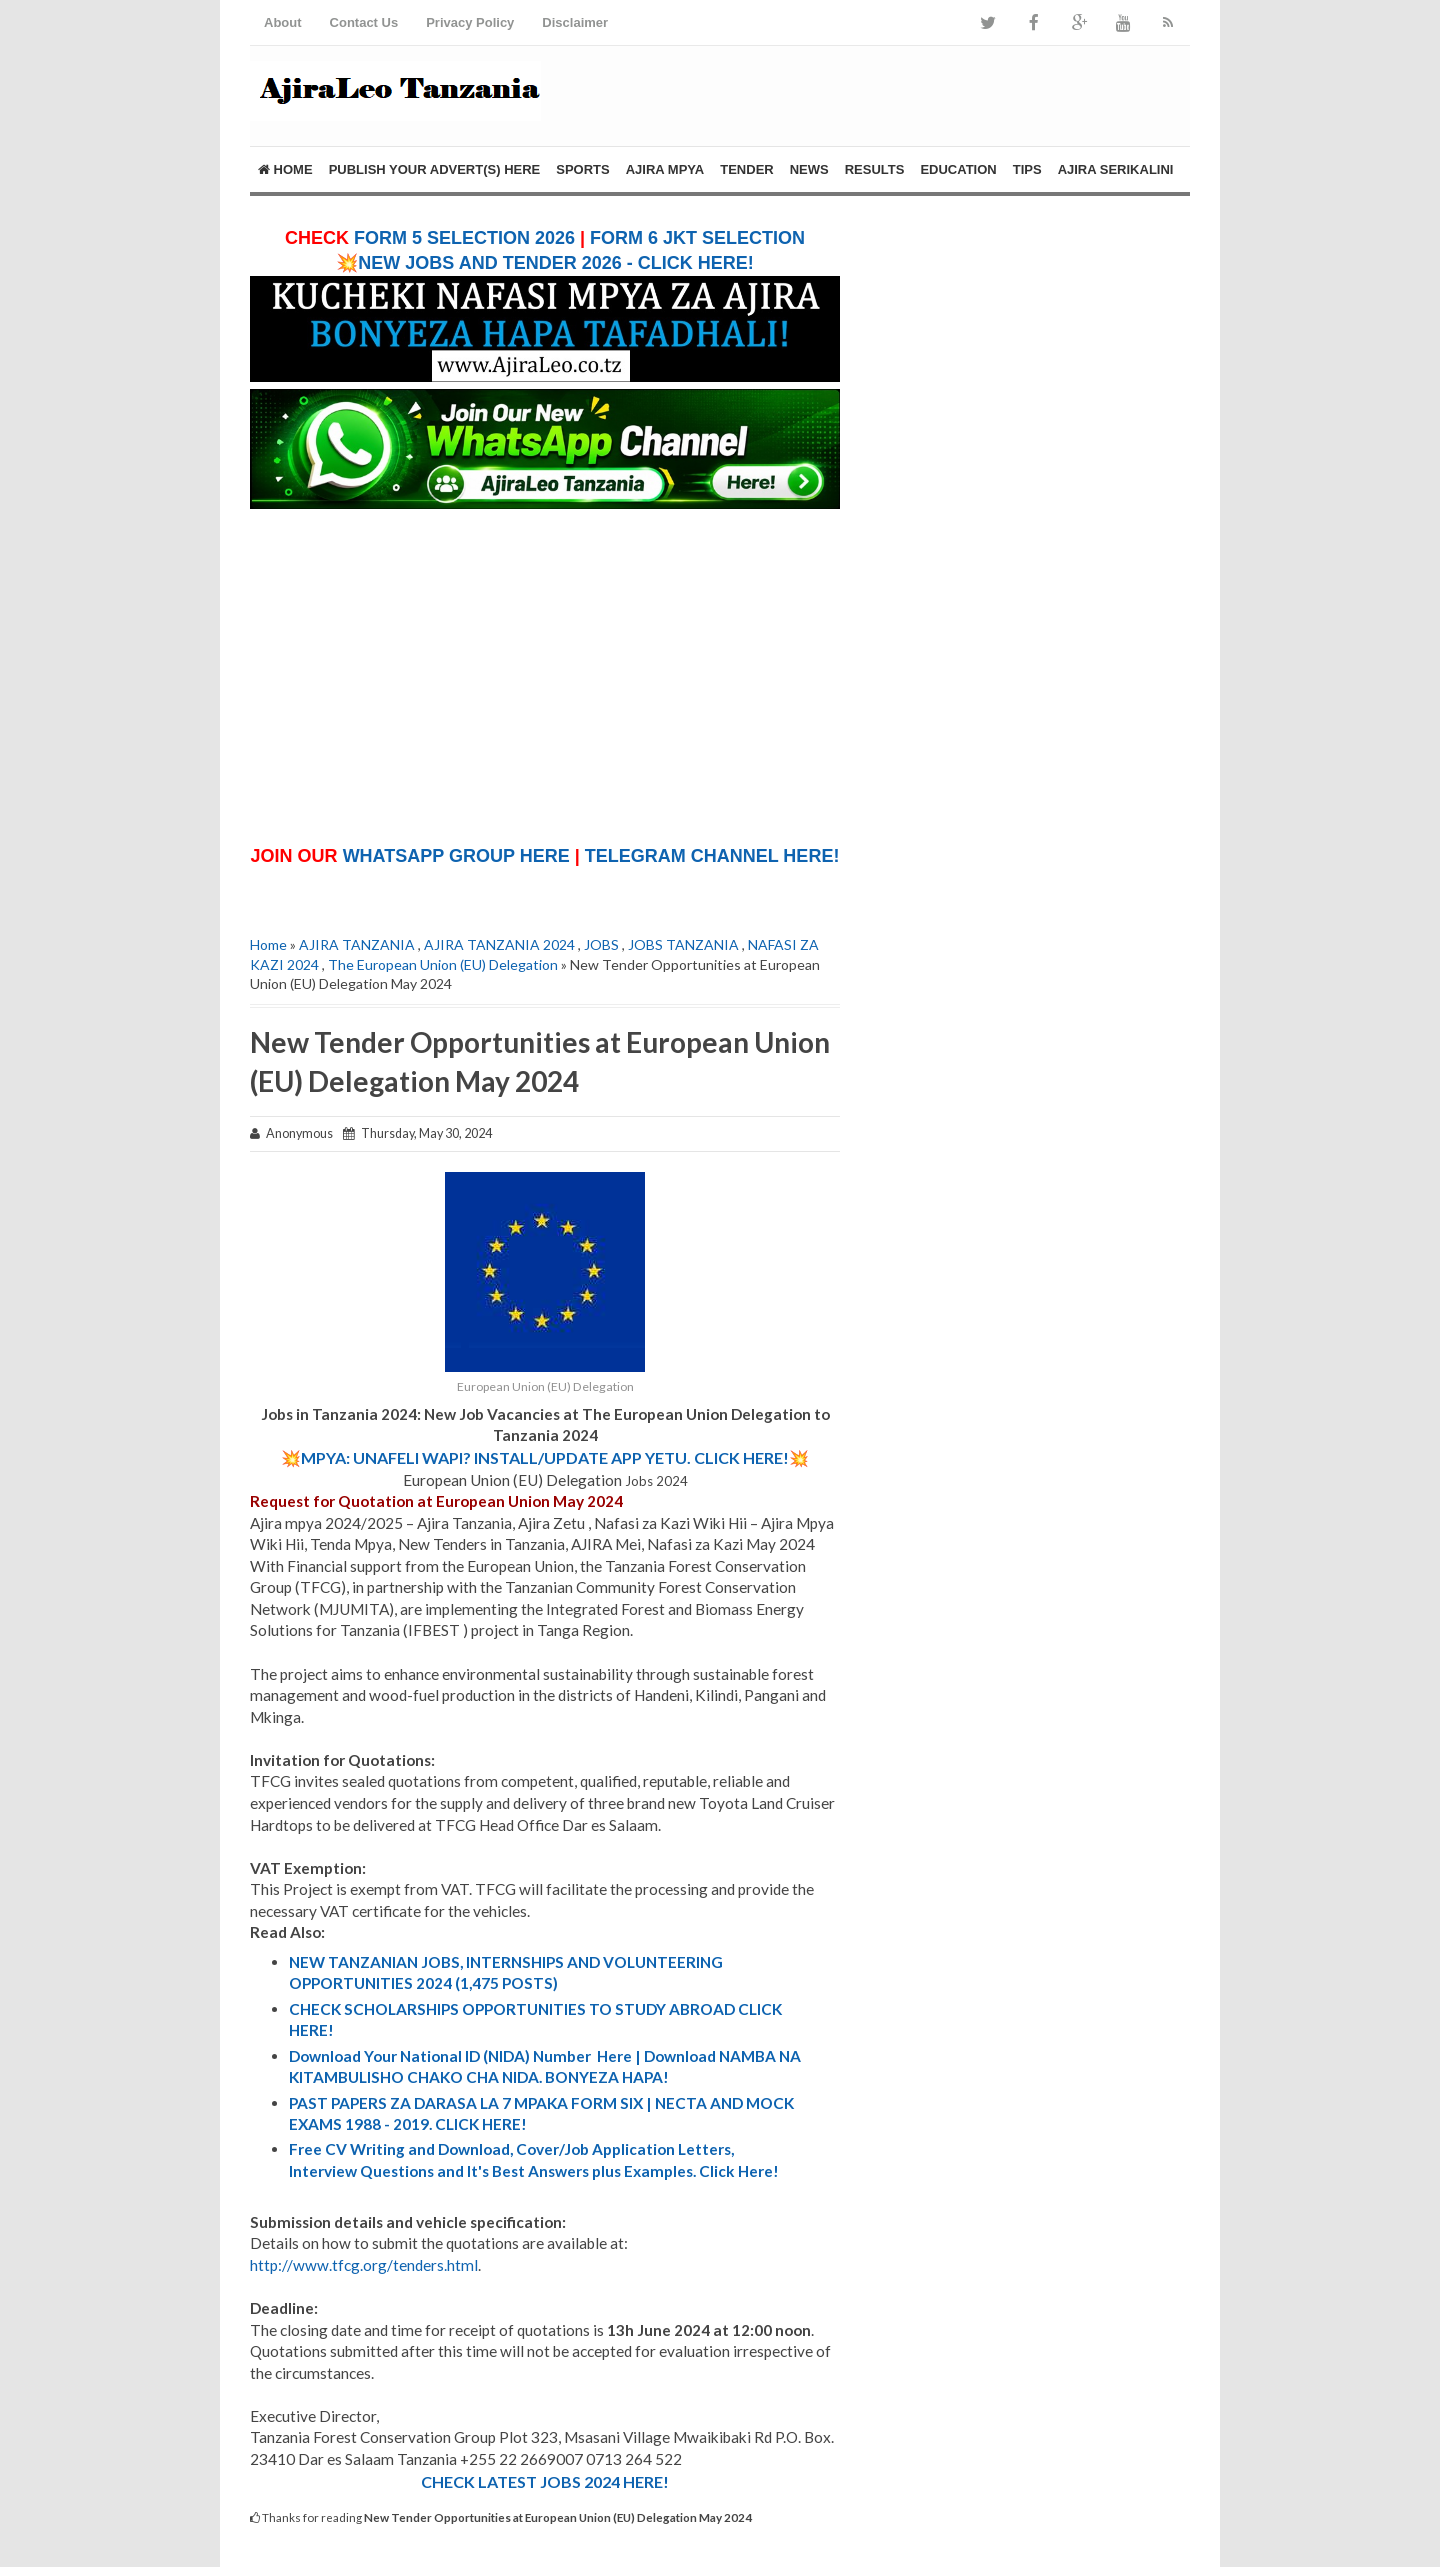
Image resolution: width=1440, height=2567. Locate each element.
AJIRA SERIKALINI (1116, 169)
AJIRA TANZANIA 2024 (499, 944)
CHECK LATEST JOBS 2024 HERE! (545, 2481)
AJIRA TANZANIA (357, 944)
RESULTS (875, 169)
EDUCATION (958, 169)
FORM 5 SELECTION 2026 (464, 238)
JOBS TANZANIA (683, 944)
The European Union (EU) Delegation (443, 964)
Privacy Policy (470, 22)
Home (285, 169)
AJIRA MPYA (665, 169)
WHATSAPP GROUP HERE (456, 856)
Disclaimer (575, 22)
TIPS (1027, 169)
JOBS (601, 944)
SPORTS (582, 169)
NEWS (809, 169)
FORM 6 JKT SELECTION (697, 238)
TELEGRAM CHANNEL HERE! (712, 856)
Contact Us (364, 22)
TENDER (746, 169)
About (283, 22)
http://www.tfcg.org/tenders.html (364, 2265)
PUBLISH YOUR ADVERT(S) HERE (435, 169)
